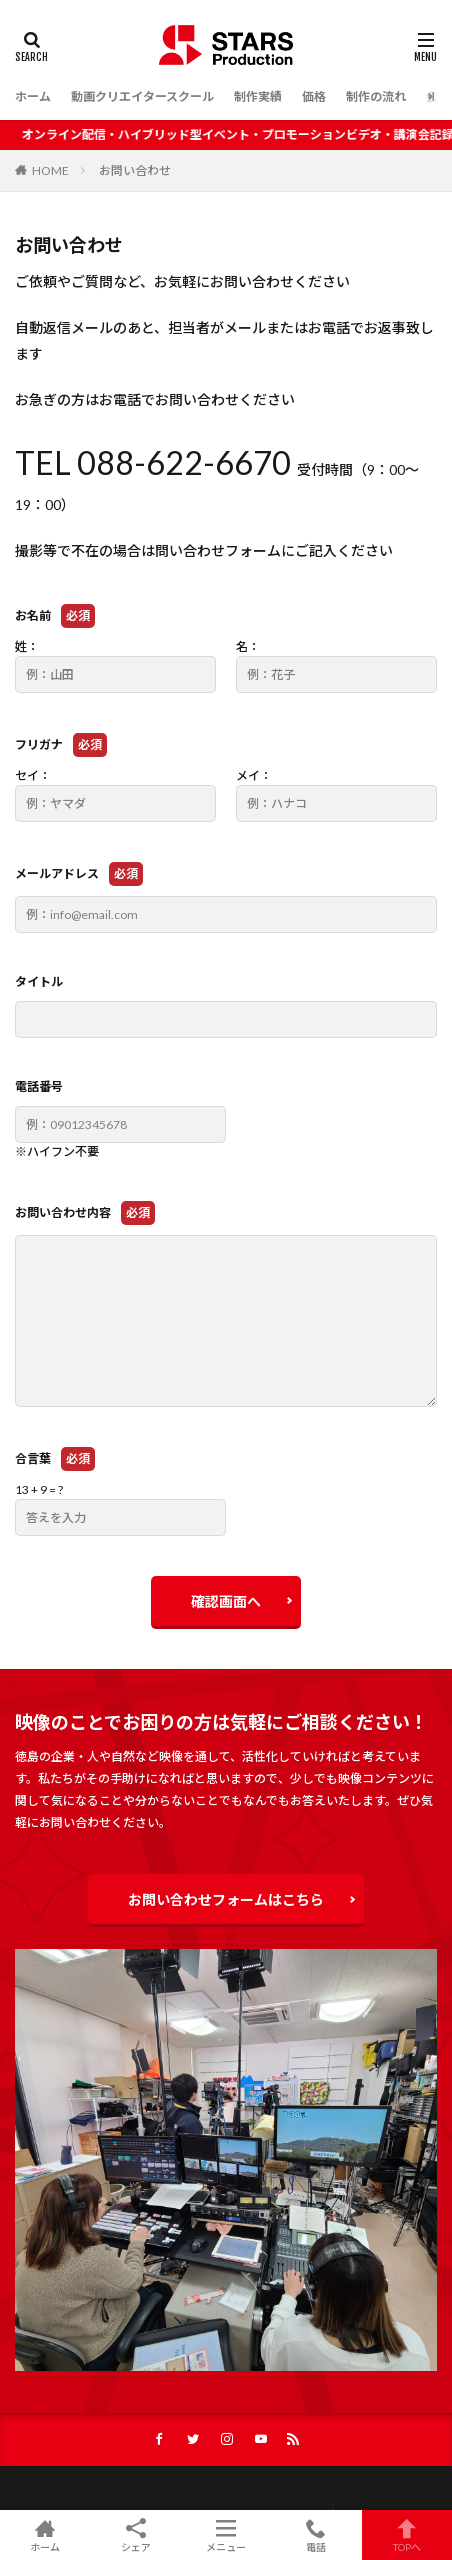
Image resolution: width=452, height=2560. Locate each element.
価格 (314, 96)
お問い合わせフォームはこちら (226, 1899)
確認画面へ (226, 1601)
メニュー (226, 2535)
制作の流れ (376, 96)
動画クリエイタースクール (142, 96)
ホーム (33, 96)
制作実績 (258, 96)
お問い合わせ (135, 170)
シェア (135, 2535)
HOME (50, 170)
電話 (316, 2535)
